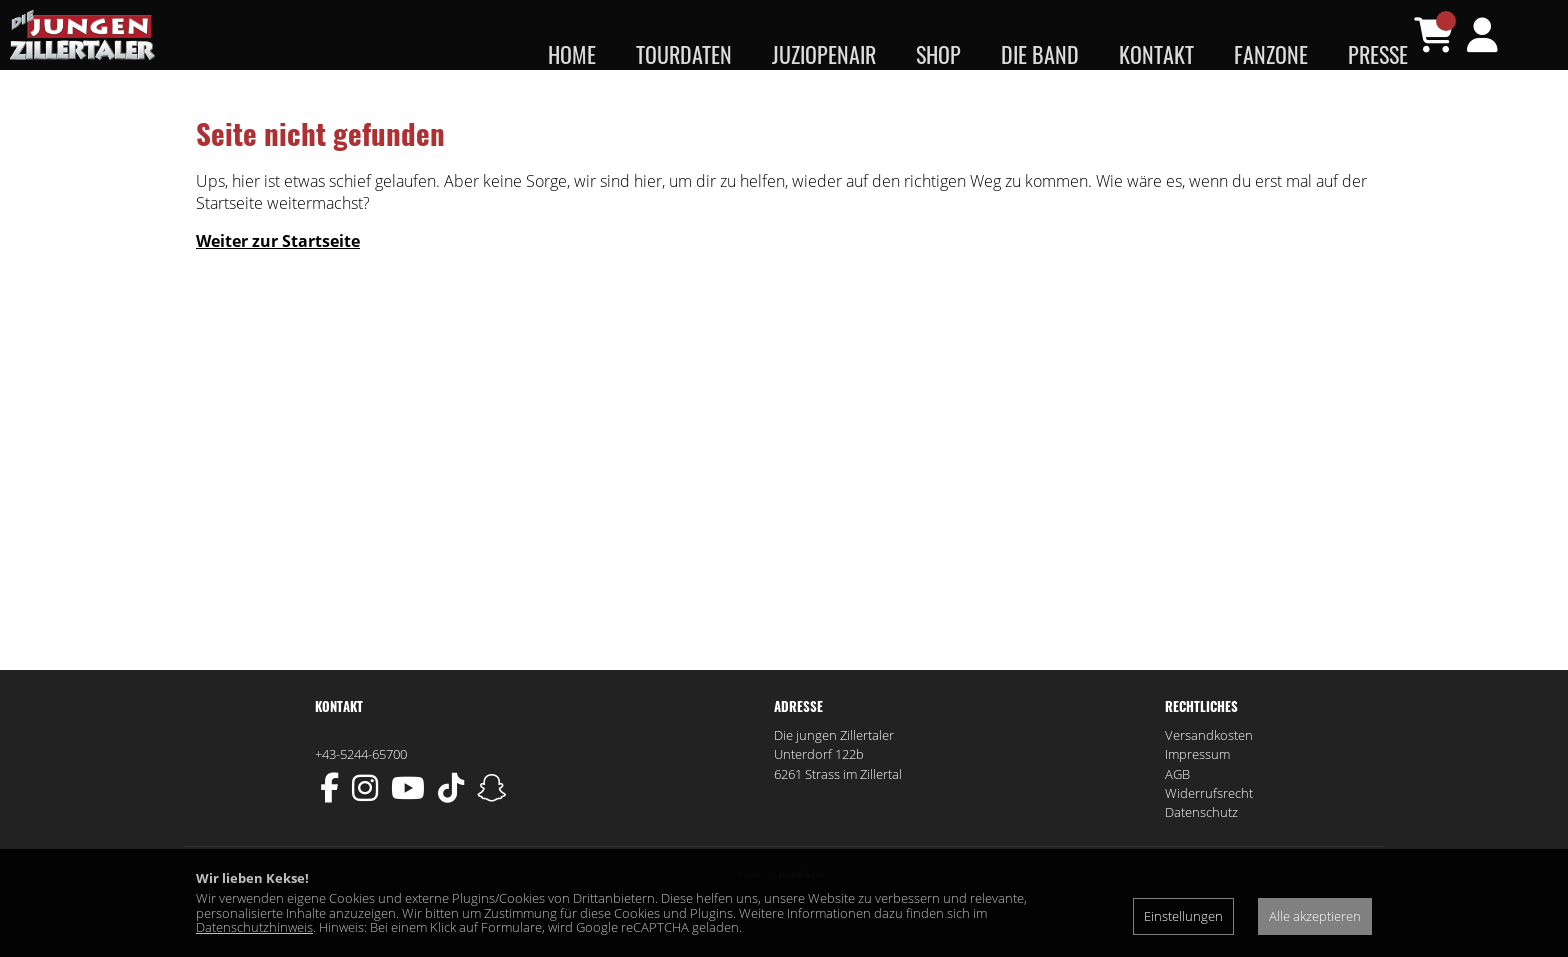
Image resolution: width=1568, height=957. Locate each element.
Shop (938, 54)
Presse (1378, 54)
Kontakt (1156, 54)
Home (572, 54)
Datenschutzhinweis (254, 927)
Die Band (1040, 54)
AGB (1177, 814)
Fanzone (1271, 54)
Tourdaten (684, 54)
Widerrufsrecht (1209, 833)
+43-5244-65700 (361, 794)
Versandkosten (1209, 775)
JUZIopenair (824, 54)
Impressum (1197, 794)
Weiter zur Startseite (278, 281)
